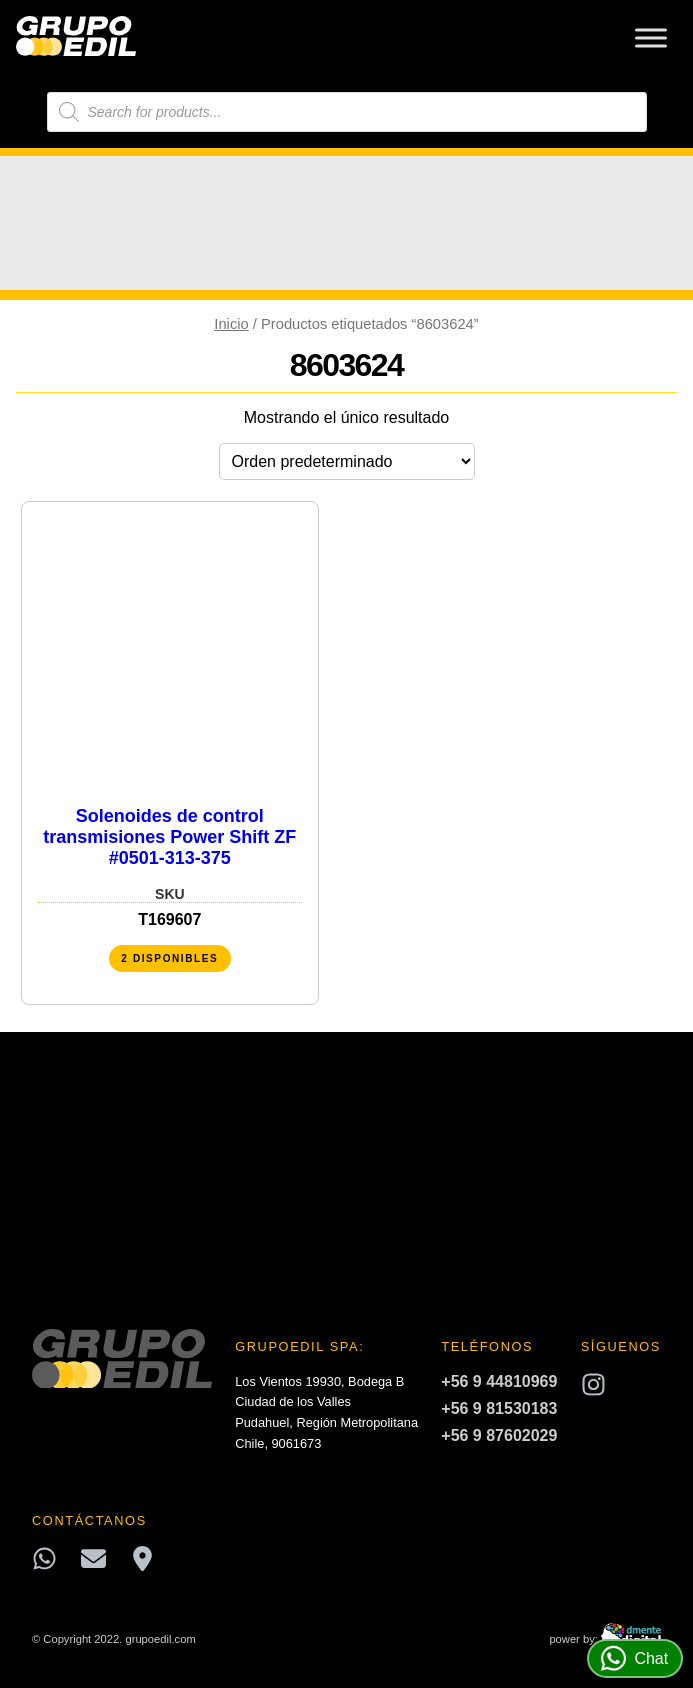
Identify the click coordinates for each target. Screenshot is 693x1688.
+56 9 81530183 (499, 1408)
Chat (634, 1658)
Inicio (231, 324)
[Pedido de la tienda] (347, 461)
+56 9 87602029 (499, 1435)
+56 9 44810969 (499, 1381)
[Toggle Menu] (651, 37)
